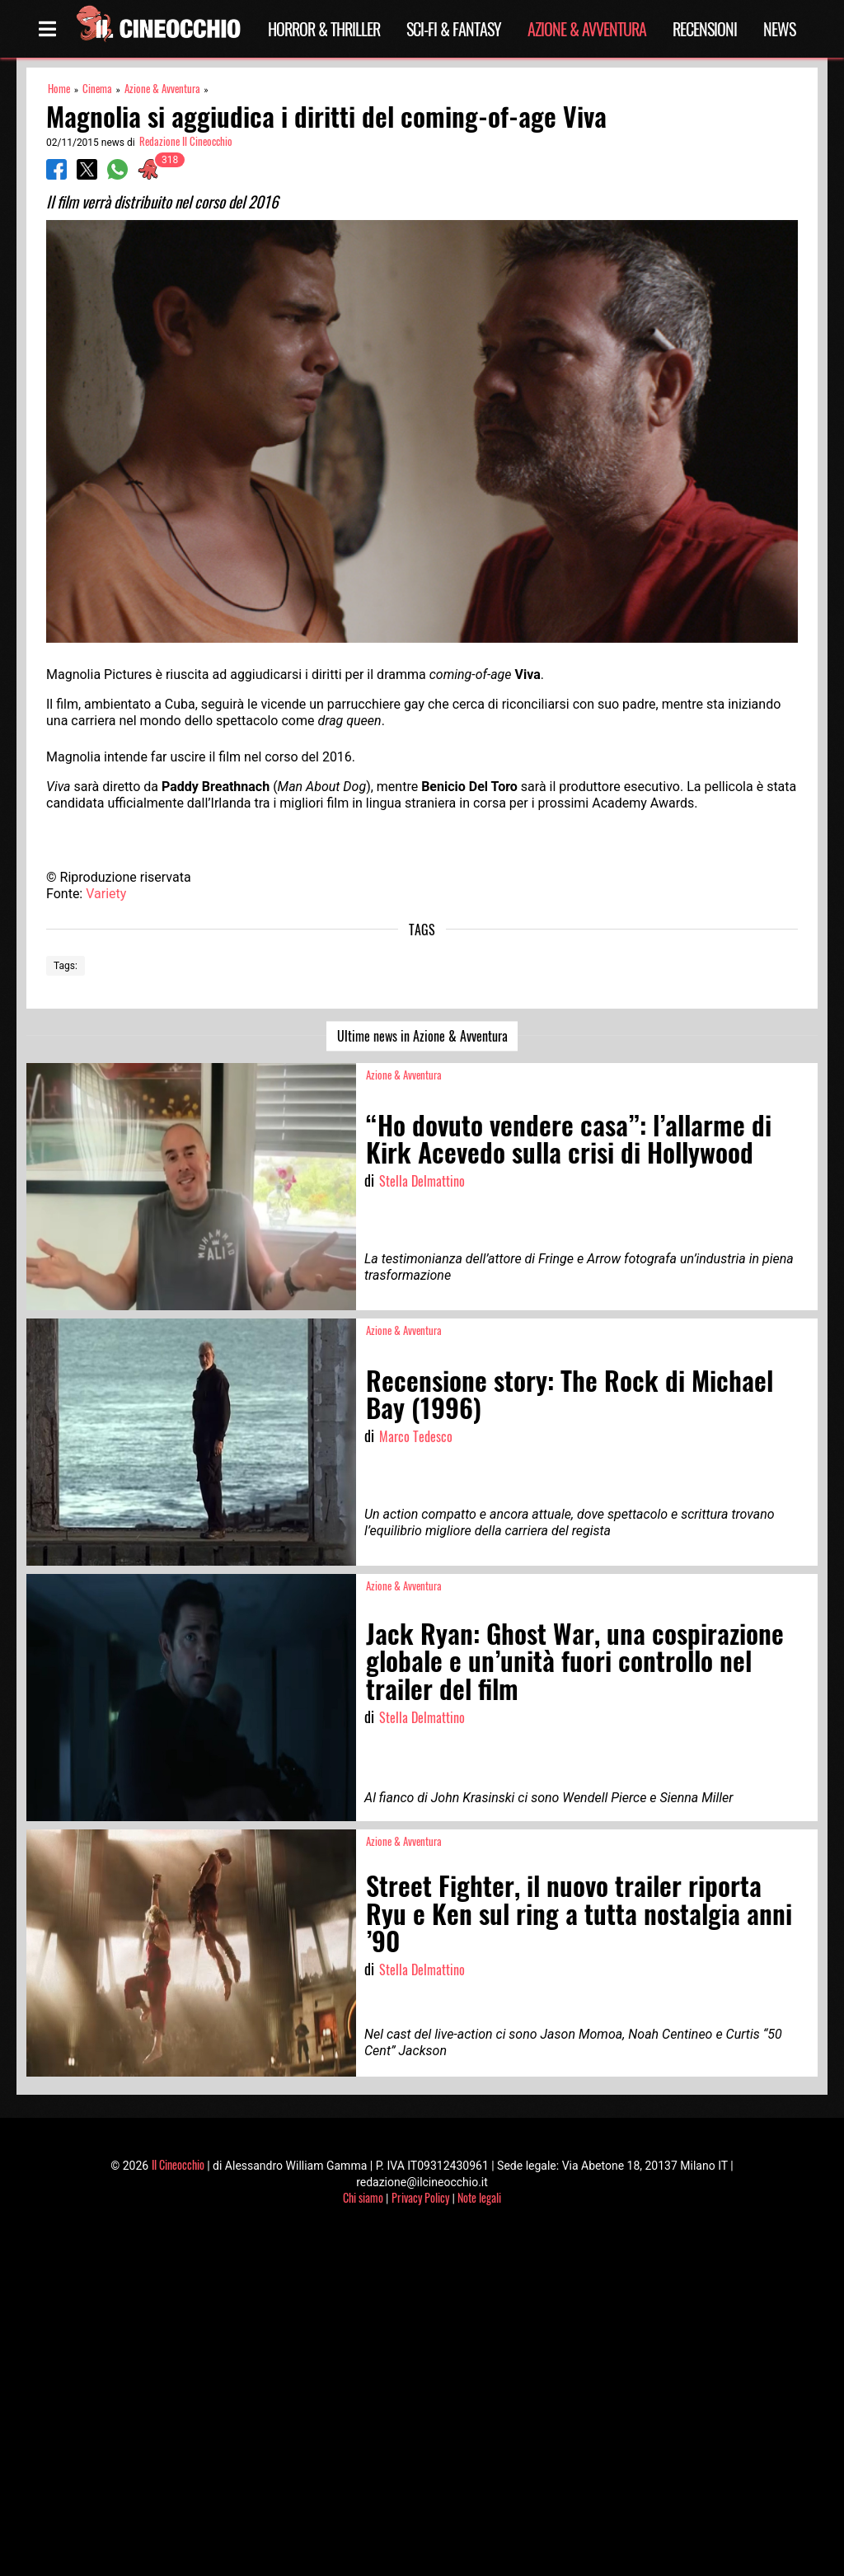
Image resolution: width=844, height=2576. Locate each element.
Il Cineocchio (178, 2164)
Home (59, 88)
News (779, 28)
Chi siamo (363, 2197)
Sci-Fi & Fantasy (453, 28)
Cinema (97, 88)
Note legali (479, 2197)
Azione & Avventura (587, 28)
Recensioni (705, 28)
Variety (106, 894)
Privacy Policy (420, 2197)
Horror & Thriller (324, 28)
